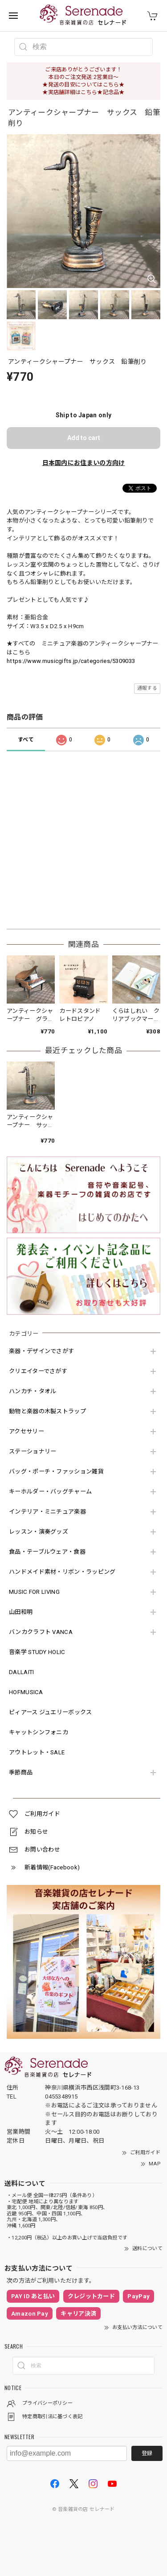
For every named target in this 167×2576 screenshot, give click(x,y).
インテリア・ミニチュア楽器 (47, 1511)
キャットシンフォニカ (38, 1732)
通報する (147, 688)
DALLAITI (21, 1672)
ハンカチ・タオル (32, 1391)
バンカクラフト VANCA (41, 1632)
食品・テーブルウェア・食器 (47, 1551)
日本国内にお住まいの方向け (83, 462)
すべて (26, 740)
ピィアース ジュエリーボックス (50, 1712)
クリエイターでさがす (38, 1371)
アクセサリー (26, 1431)
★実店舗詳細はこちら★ (72, 92)
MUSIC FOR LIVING (34, 1591)
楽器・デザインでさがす (41, 1351)
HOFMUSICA (26, 1692)
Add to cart (83, 437)
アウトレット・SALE (37, 1752)
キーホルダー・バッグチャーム (50, 1491)
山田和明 (21, 1612)
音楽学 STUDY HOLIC (37, 1652)
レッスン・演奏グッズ (38, 1531)
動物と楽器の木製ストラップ (47, 1411)
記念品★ (114, 92)
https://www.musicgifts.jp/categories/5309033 (71, 661)
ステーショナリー (32, 1451)
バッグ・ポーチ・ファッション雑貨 (56, 1471)
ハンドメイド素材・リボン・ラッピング (62, 1571)
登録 (147, 2453)
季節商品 (21, 1772)
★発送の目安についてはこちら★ (83, 85)
